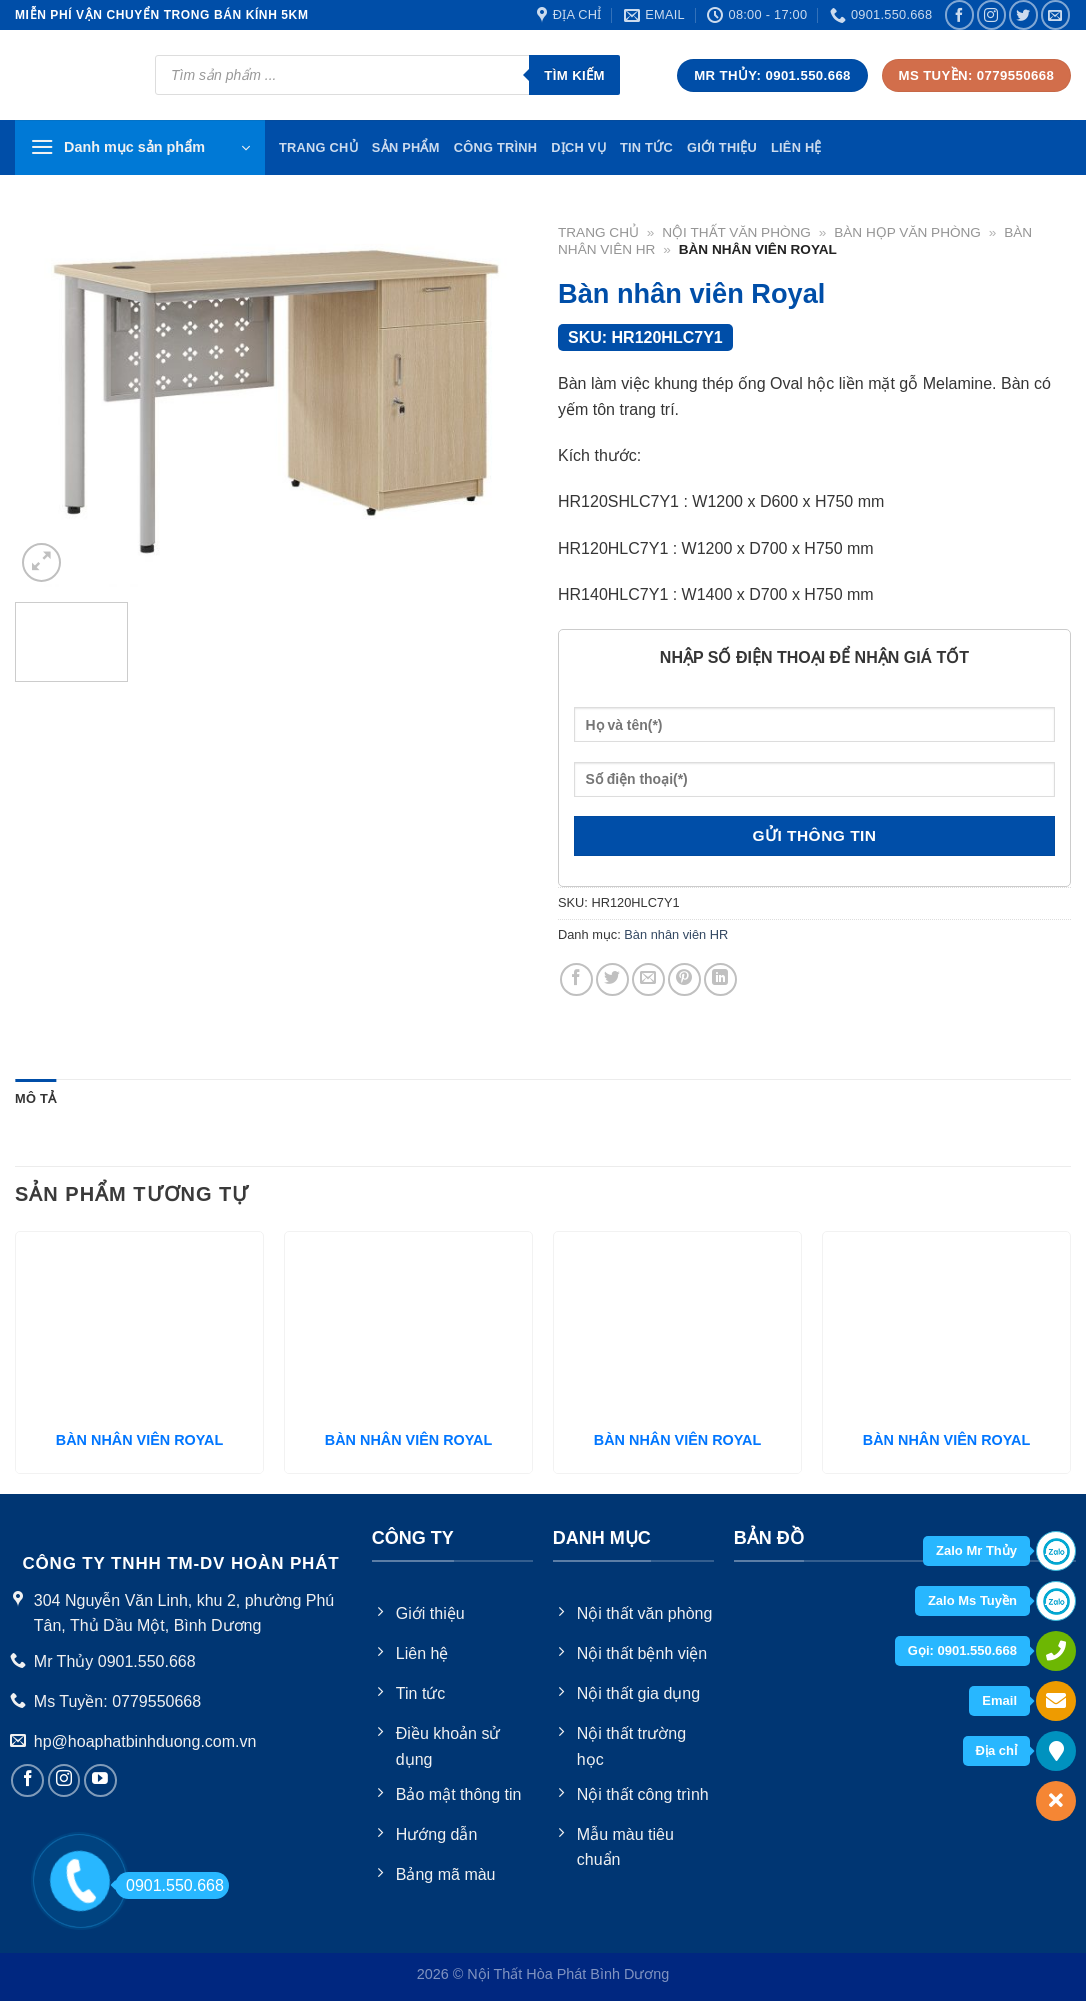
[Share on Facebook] (576, 979)
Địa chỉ (996, 1750)
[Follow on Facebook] (959, 14)
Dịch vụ (578, 147)
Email (999, 1700)
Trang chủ (598, 232)
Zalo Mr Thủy (976, 1550)
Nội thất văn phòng (736, 232)
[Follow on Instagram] (991, 14)
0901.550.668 (169, 1885)
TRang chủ (318, 147)
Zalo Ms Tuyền (972, 1600)
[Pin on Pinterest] (684, 979)
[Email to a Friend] (648, 979)
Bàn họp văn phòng (907, 232)
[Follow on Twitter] (1023, 14)
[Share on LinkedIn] (720, 979)
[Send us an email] (1055, 14)
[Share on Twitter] (612, 979)
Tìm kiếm (574, 75)
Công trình (496, 147)
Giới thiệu (722, 147)
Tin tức (646, 147)
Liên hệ (796, 147)
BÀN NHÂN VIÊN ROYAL (139, 1440)
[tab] (35, 1099)
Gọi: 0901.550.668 (962, 1650)
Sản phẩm (406, 147)
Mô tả (35, 1098)
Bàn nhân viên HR (676, 934)
